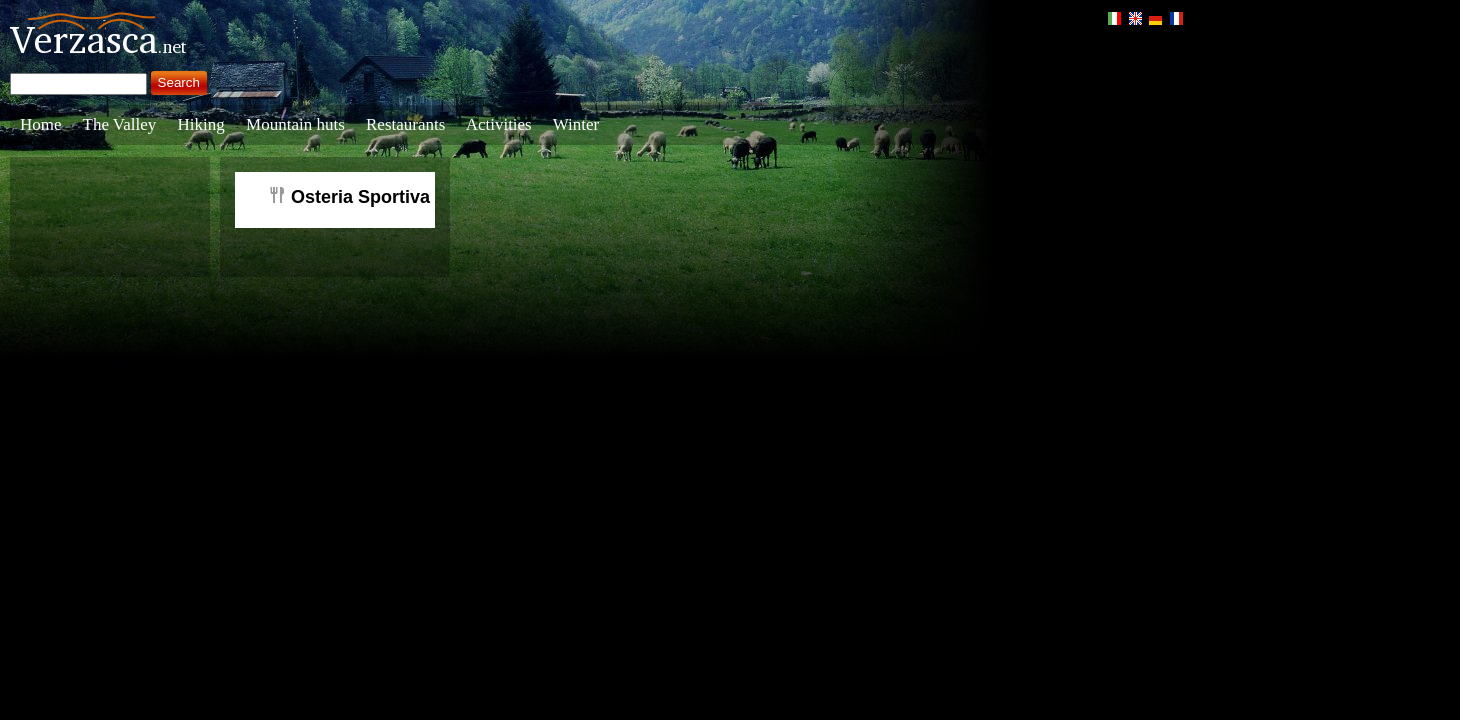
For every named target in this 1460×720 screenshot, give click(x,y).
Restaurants (405, 124)
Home (41, 124)
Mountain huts (295, 124)
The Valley (120, 124)
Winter (576, 124)
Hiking (201, 124)
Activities (499, 124)
